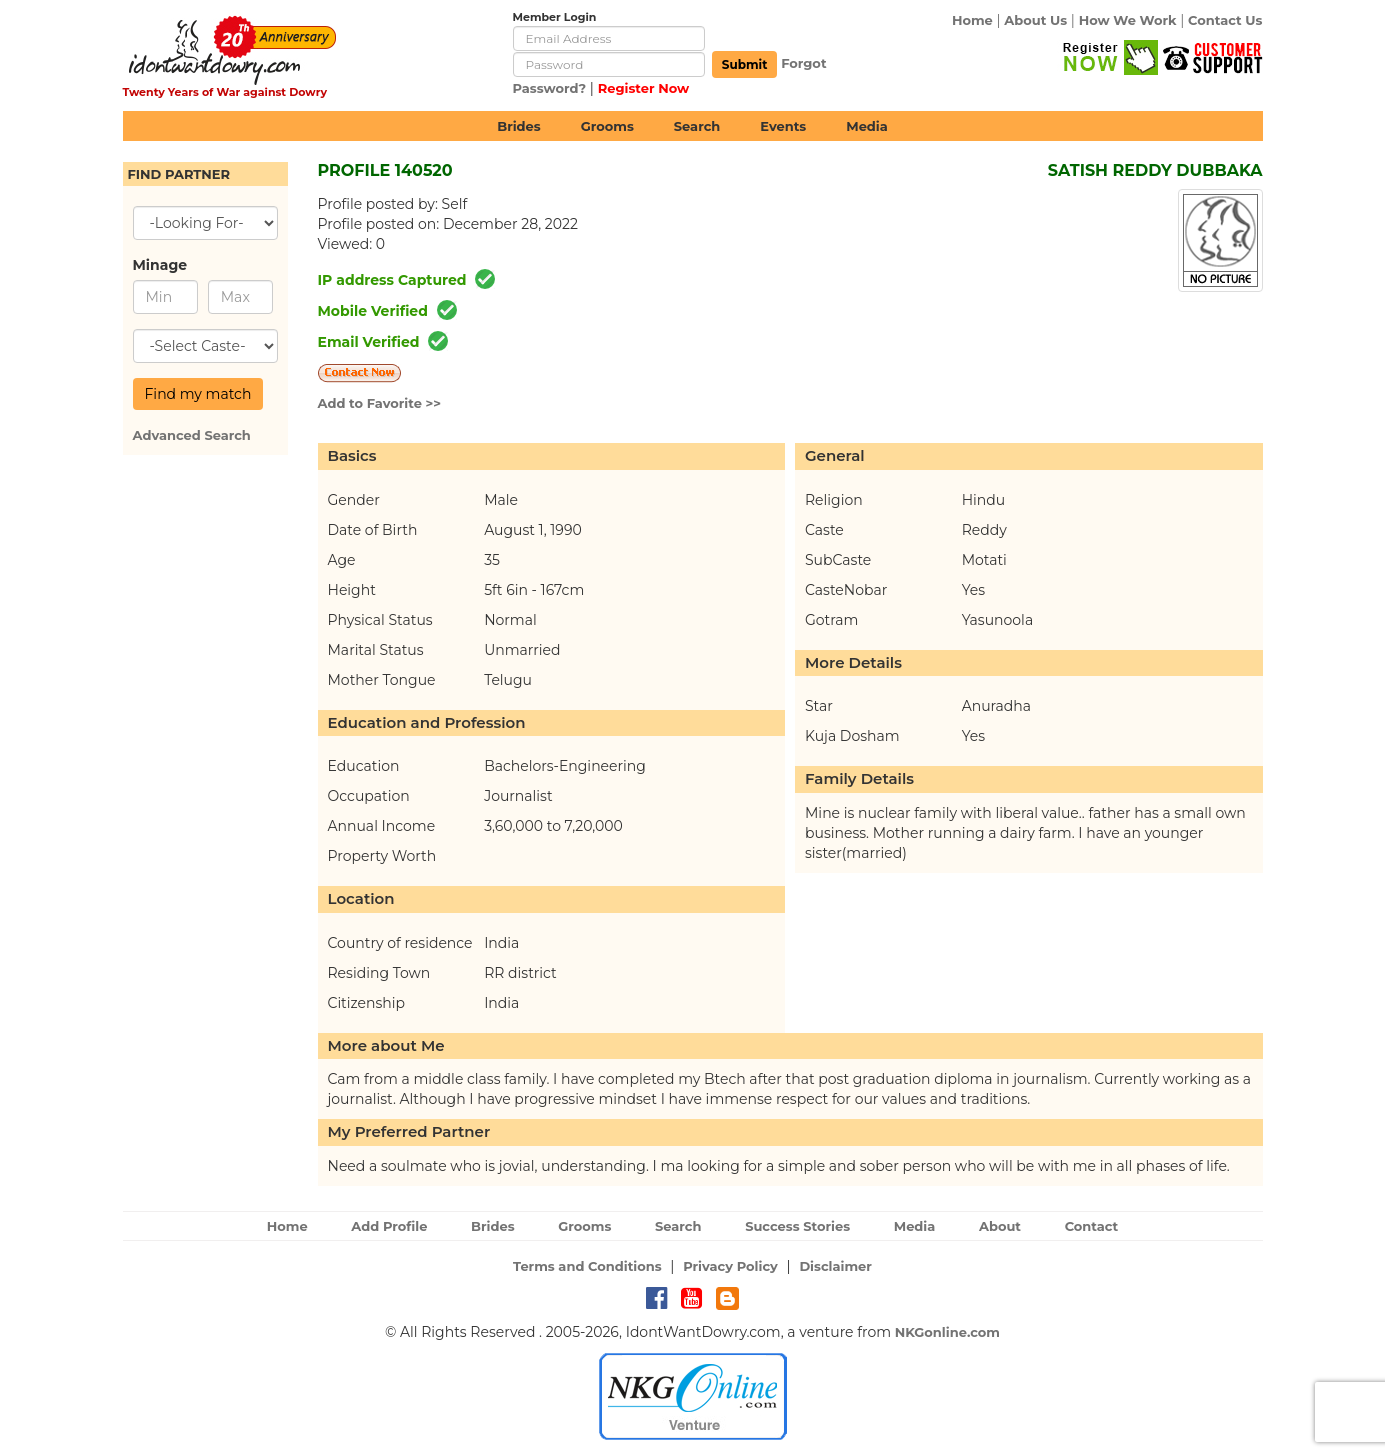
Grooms (607, 126)
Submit (745, 64)
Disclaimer (835, 1266)
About (1000, 1226)
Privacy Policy (730, 1266)
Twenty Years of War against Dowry (225, 92)
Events (783, 126)
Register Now (644, 88)
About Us (1035, 20)
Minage (160, 265)
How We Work (1128, 20)
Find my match (198, 394)
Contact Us (1225, 20)
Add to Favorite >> (380, 403)
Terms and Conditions (587, 1266)
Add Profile (389, 1226)
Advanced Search (192, 435)
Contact (1092, 1226)
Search (697, 126)
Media (867, 126)
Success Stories (797, 1226)
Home (972, 20)
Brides (519, 126)
